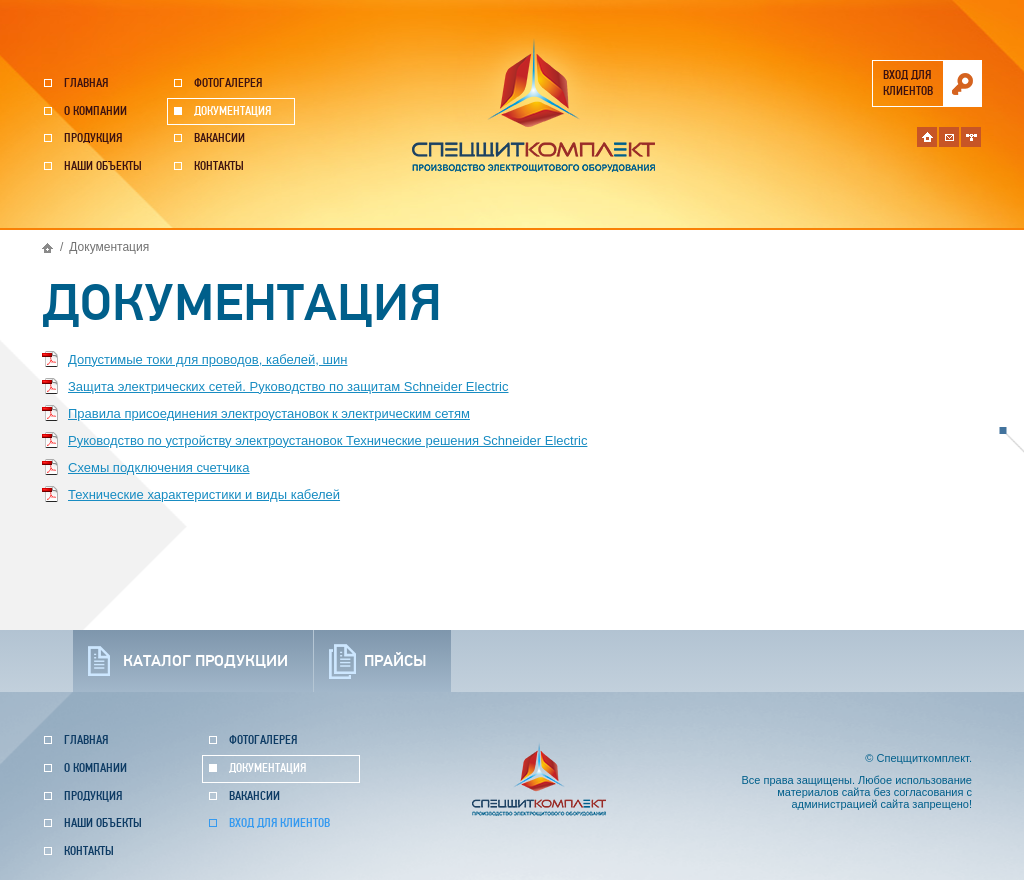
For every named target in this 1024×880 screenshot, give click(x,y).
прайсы (395, 661)
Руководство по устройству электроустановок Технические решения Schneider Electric (327, 440)
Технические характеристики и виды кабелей (204, 494)
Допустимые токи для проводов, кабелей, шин (207, 359)
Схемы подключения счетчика (159, 467)
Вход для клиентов (279, 823)
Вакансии (219, 138)
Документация (232, 111)
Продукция (93, 138)
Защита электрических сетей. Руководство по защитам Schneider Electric (288, 386)
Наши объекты (103, 166)
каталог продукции (205, 661)
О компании (95, 111)
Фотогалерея (228, 83)
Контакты (219, 166)
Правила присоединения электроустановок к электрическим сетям (269, 413)
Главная (86, 83)
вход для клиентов (908, 83)
